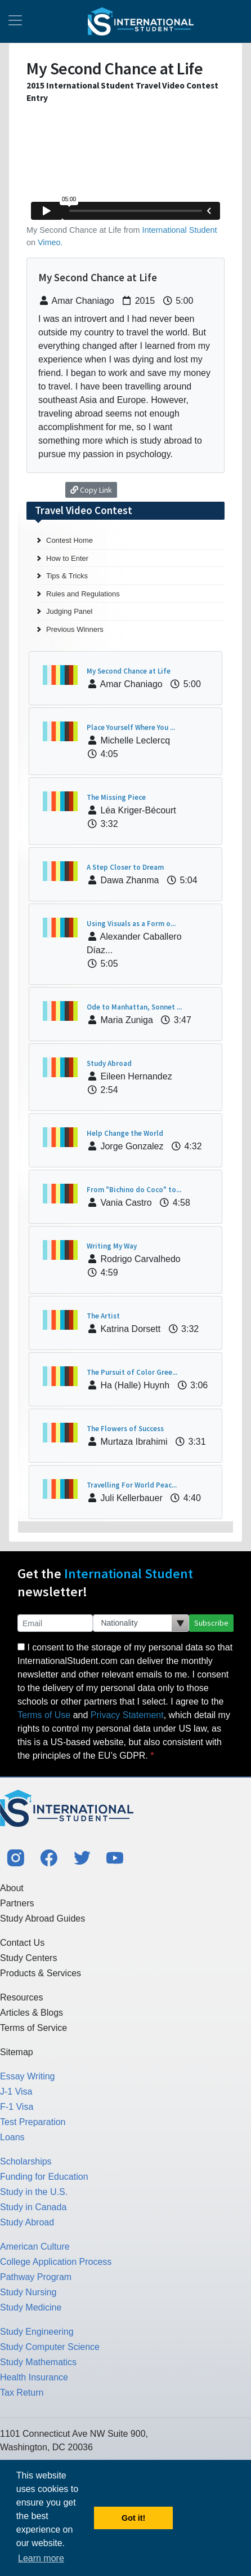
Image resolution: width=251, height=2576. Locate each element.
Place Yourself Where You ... (131, 727)
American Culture (35, 2246)
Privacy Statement (127, 1715)
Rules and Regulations (83, 594)
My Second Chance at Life (129, 671)
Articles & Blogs (31, 2012)
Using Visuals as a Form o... (131, 923)
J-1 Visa (16, 2091)
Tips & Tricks (67, 576)
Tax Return (21, 2392)
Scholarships (26, 2161)
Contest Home (69, 540)
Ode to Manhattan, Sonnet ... (134, 1007)
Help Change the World (125, 1133)
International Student (179, 229)
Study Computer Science (50, 2347)
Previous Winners (75, 629)
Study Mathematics (38, 2362)
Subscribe (211, 1623)
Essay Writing (27, 2076)
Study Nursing (28, 2292)
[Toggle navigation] (15, 21)
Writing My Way (112, 1246)
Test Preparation (33, 2122)
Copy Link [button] (91, 490)
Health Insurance (34, 2377)
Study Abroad (109, 1063)
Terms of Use (43, 1715)
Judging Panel (69, 611)
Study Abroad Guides (42, 1918)
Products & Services (40, 1973)
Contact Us (22, 1943)
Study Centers (28, 1958)
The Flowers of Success (125, 1428)
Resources (21, 1997)
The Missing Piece (116, 797)
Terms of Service (33, 2028)
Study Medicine (30, 2307)
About (12, 1888)
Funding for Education (44, 2176)
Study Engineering (37, 2331)
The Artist (103, 1316)
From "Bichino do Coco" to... (134, 1189)
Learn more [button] (41, 2558)
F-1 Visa (16, 2107)
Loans (12, 2137)
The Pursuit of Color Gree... (132, 1372)
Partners (17, 1903)
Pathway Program (35, 2277)
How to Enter (67, 558)
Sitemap (16, 2052)
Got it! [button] (133, 2517)
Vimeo (49, 242)
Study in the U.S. (34, 2192)
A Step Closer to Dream (125, 867)
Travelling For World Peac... (132, 1485)
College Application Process (55, 2262)
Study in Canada (33, 2207)
